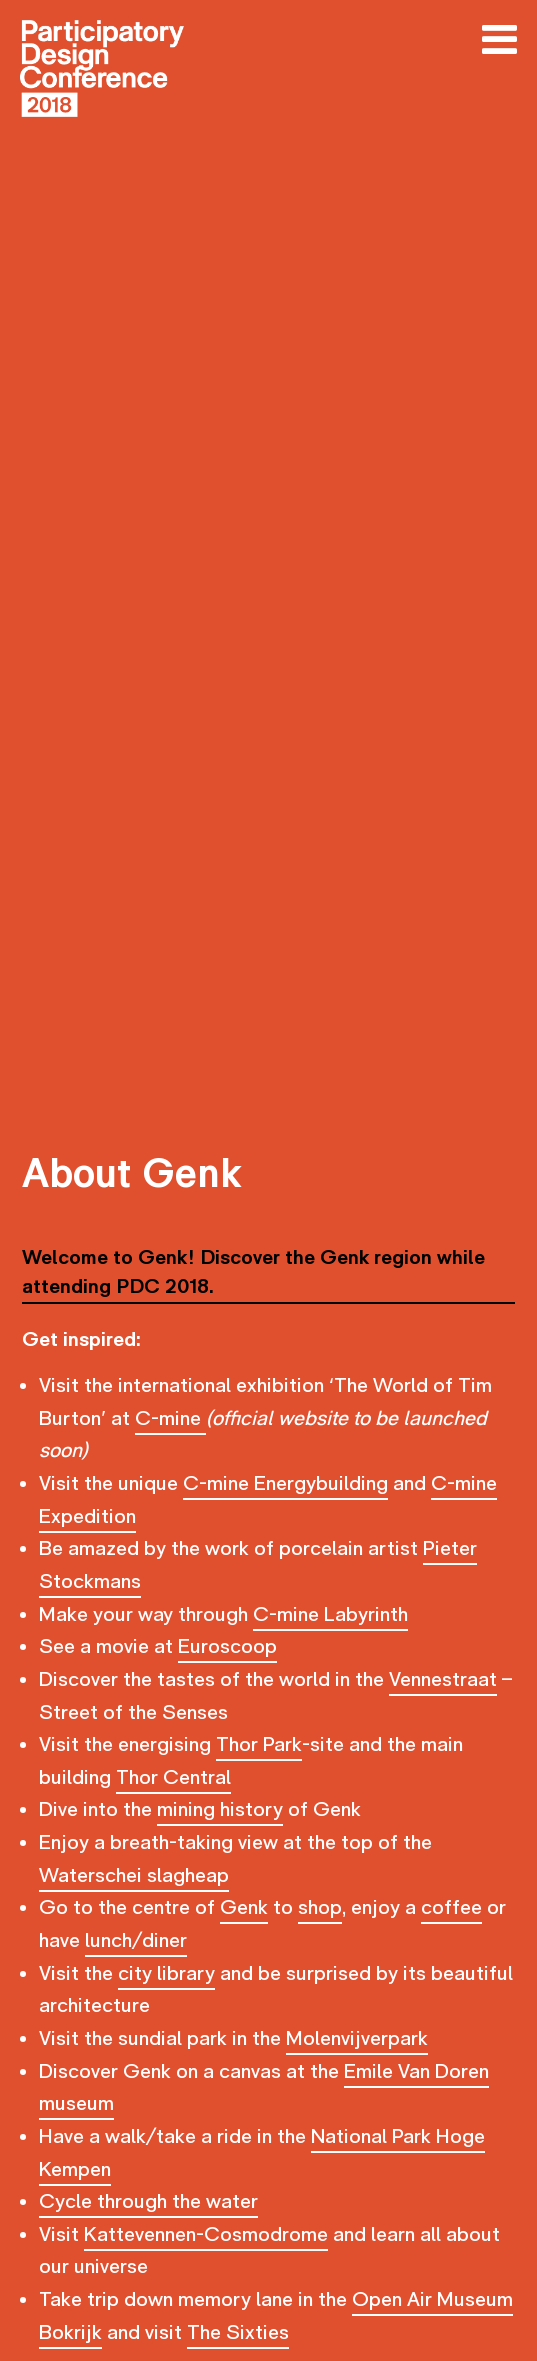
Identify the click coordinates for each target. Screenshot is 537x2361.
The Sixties (238, 2332)
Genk (244, 1907)
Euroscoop (227, 1646)
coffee (451, 1907)
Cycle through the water (148, 2201)
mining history (220, 1809)
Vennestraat (443, 1679)
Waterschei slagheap (134, 1875)
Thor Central (173, 1777)
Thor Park (259, 1744)
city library (166, 1973)
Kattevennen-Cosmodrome (206, 2234)
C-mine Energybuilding (285, 1483)
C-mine (170, 1418)
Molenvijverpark (357, 2038)
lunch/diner (136, 1940)
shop (320, 1907)
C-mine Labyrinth (330, 1614)
